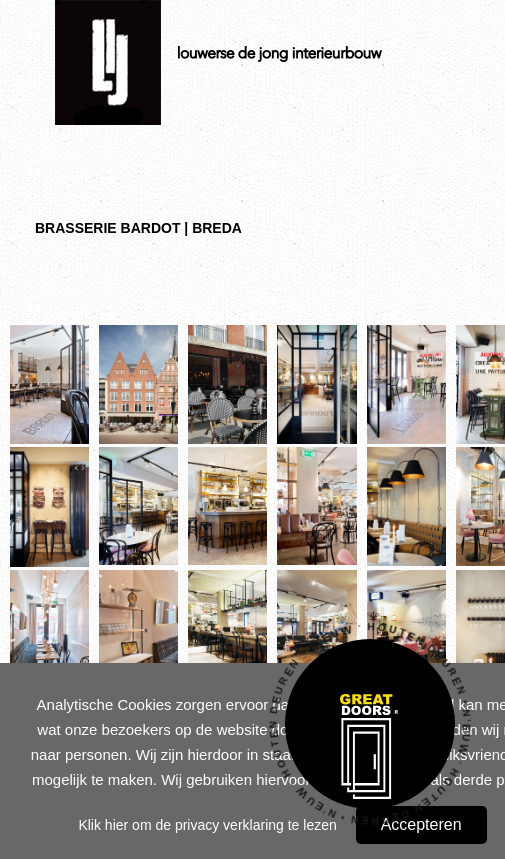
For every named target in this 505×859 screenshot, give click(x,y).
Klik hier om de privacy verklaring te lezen (207, 825)
